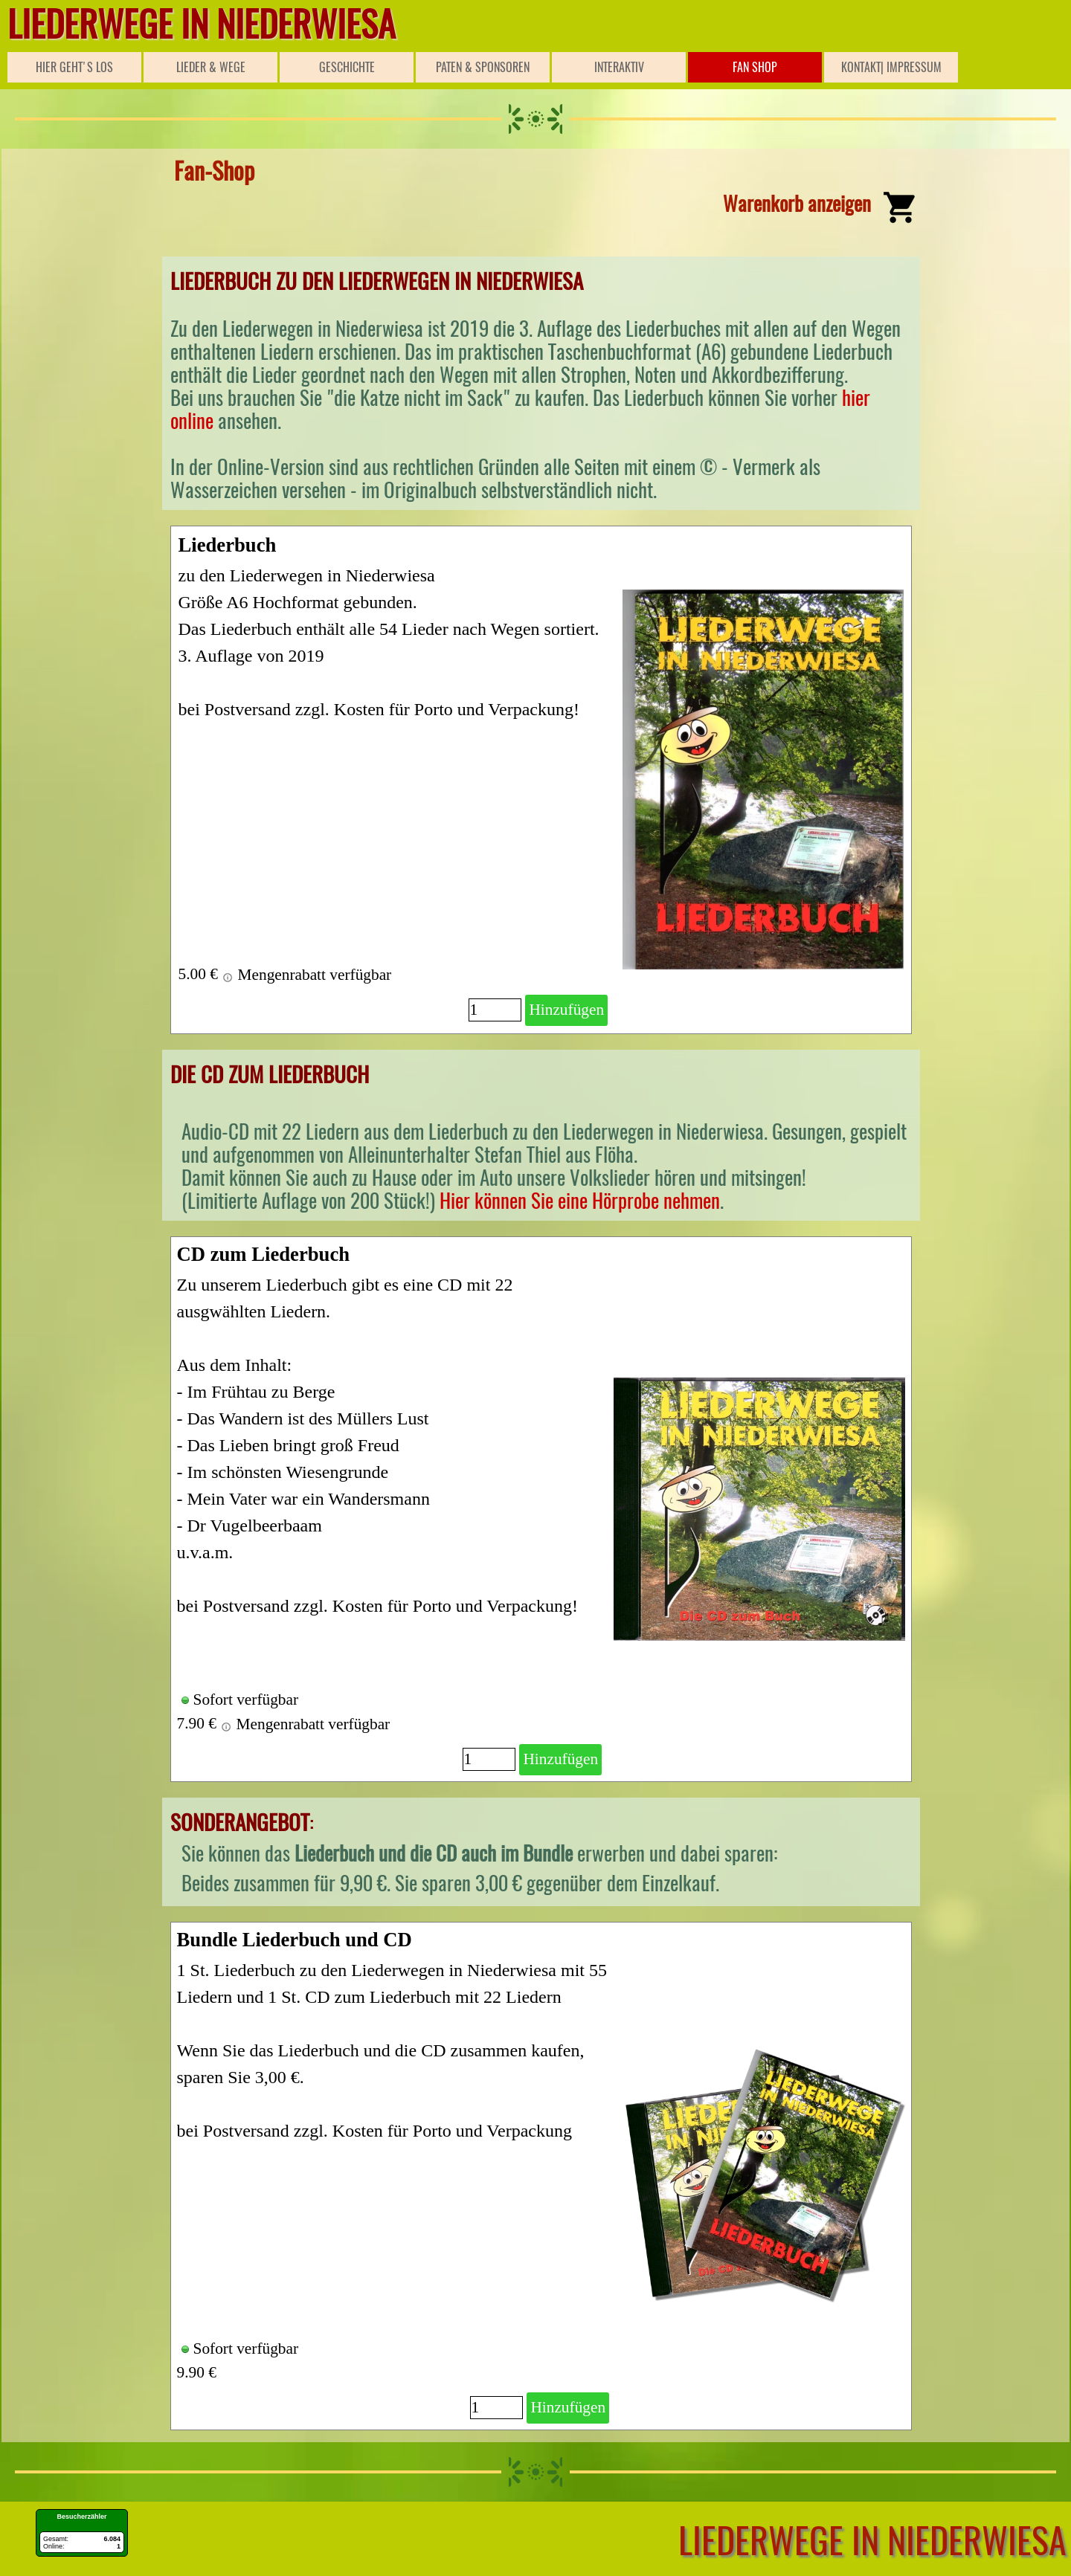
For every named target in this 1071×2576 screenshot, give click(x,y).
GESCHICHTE (347, 67)
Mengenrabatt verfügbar (306, 975)
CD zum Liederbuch (263, 1254)
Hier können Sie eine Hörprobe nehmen (580, 1200)
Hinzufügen (566, 1010)
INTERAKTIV (619, 67)
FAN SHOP (755, 67)
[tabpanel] (541, 200)
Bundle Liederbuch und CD (294, 1939)
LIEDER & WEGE (210, 67)
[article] (541, 780)
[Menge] (495, 1009)
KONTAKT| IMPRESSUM (891, 67)
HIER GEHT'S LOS (74, 67)
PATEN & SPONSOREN (483, 67)
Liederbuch (227, 545)
